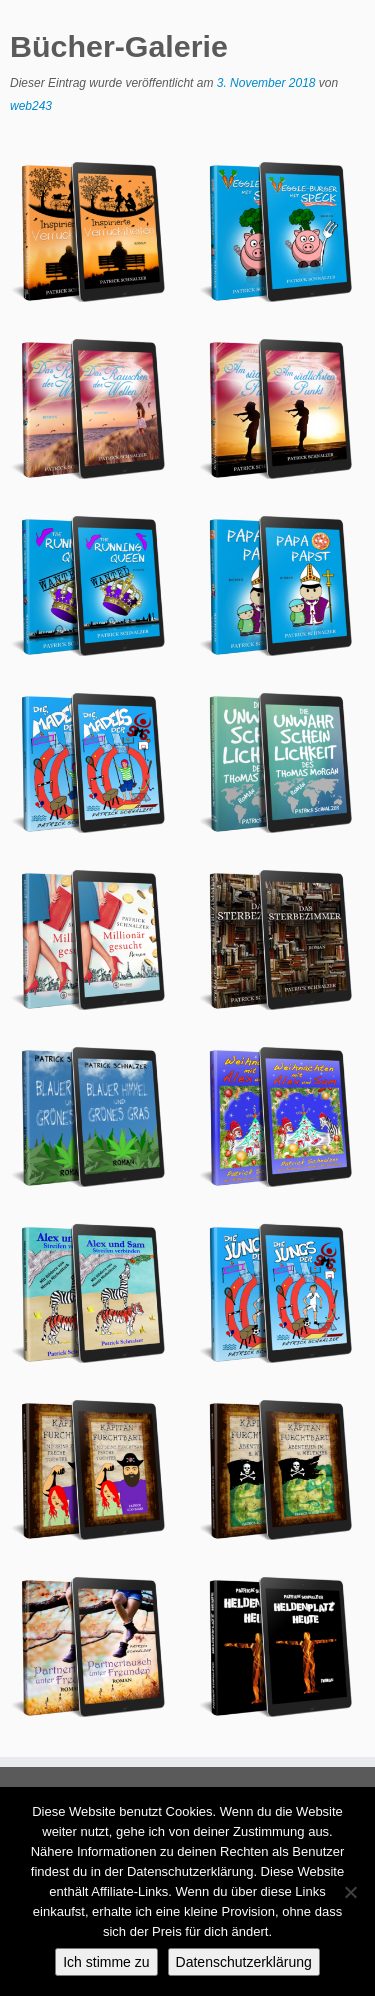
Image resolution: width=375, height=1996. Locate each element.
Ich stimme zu (106, 1962)
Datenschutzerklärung (244, 1962)
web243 (31, 106)
